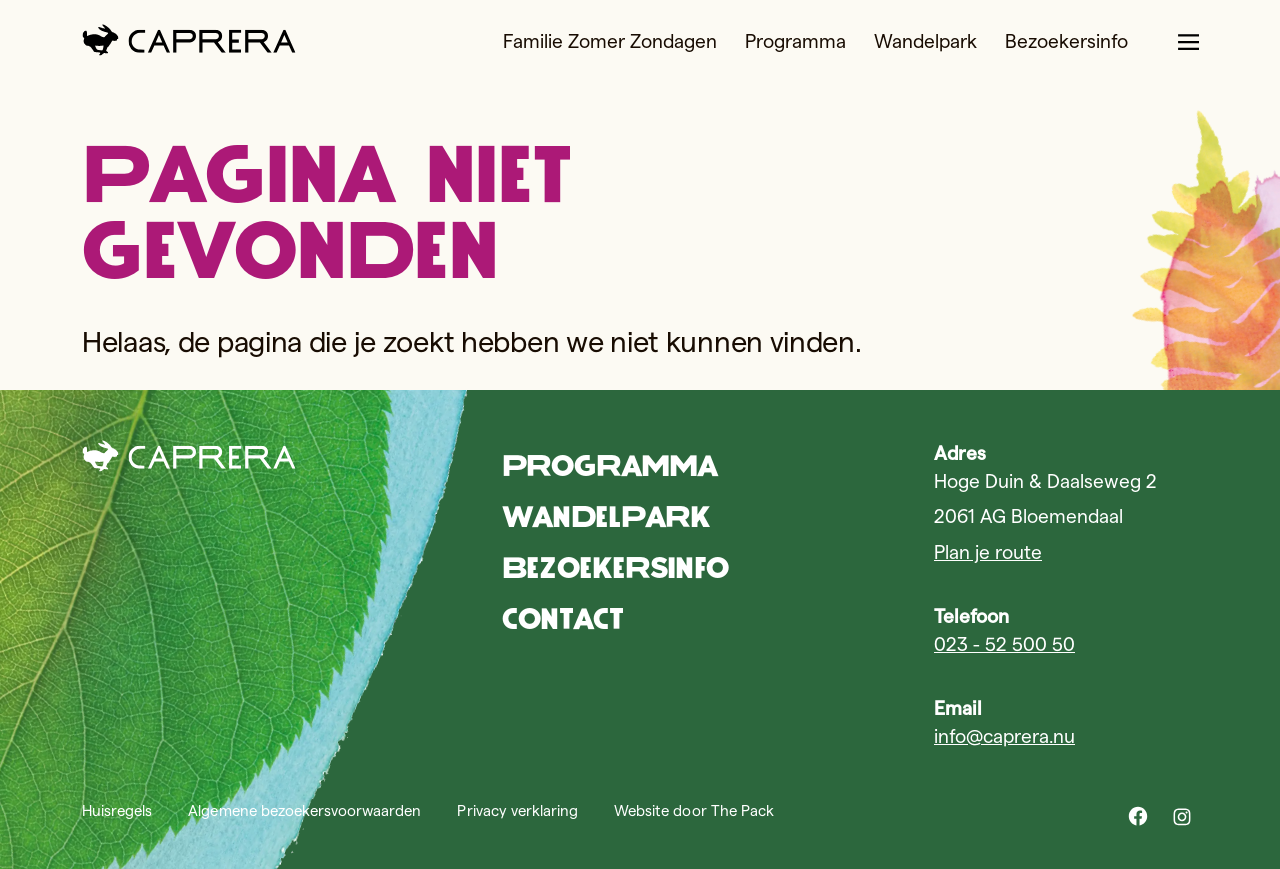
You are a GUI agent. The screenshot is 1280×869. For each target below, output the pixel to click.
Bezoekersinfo (1066, 41)
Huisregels (117, 810)
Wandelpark (925, 41)
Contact (562, 618)
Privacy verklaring (517, 810)
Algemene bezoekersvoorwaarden (304, 810)
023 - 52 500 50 (1004, 644)
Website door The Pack (694, 810)
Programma (795, 41)
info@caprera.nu (1004, 736)
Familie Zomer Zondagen (610, 41)
